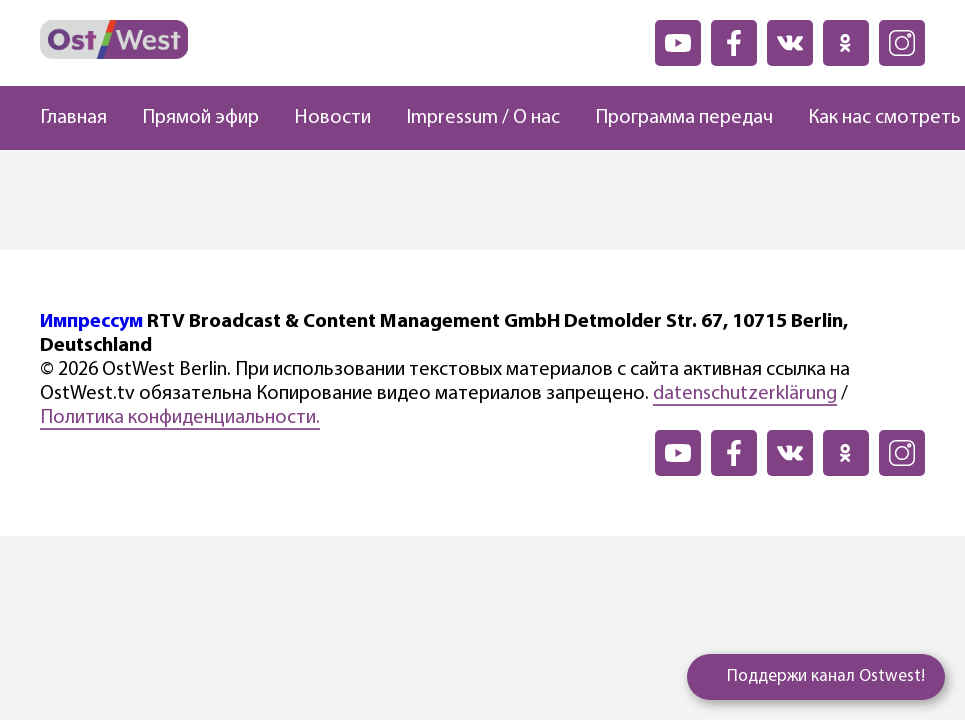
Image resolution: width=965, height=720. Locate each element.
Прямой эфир (200, 118)
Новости (332, 118)
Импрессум (91, 322)
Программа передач (684, 118)
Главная (73, 118)
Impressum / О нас (483, 118)
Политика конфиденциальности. (180, 418)
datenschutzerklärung (745, 394)
